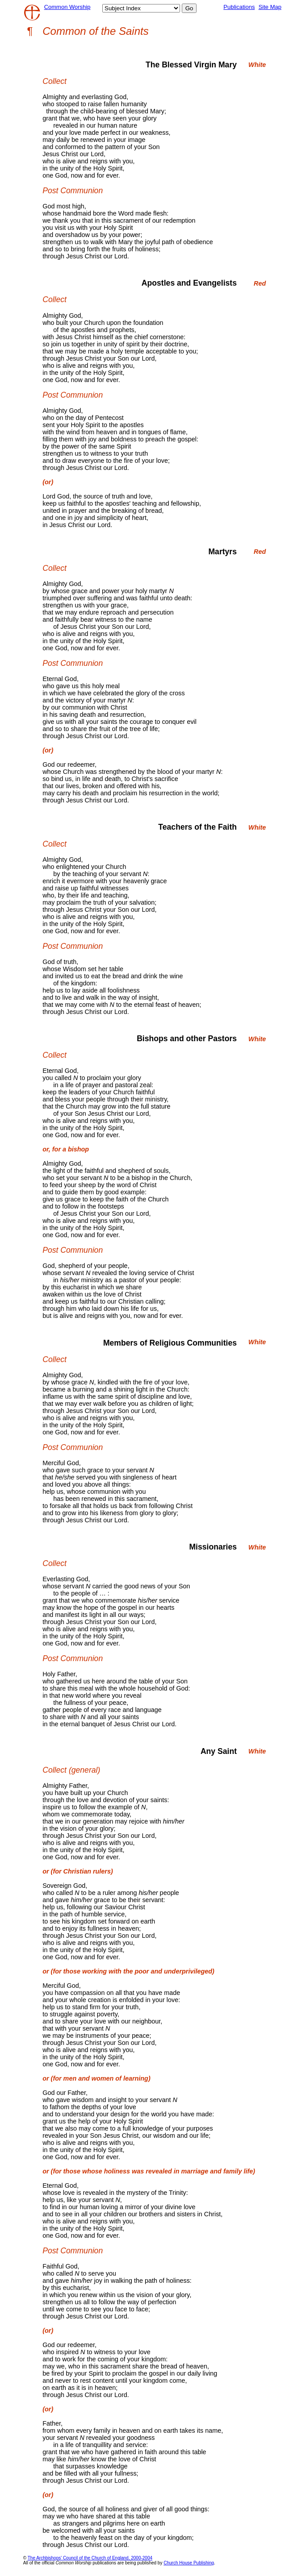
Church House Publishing (188, 2562)
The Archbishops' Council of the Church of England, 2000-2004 (90, 2557)
